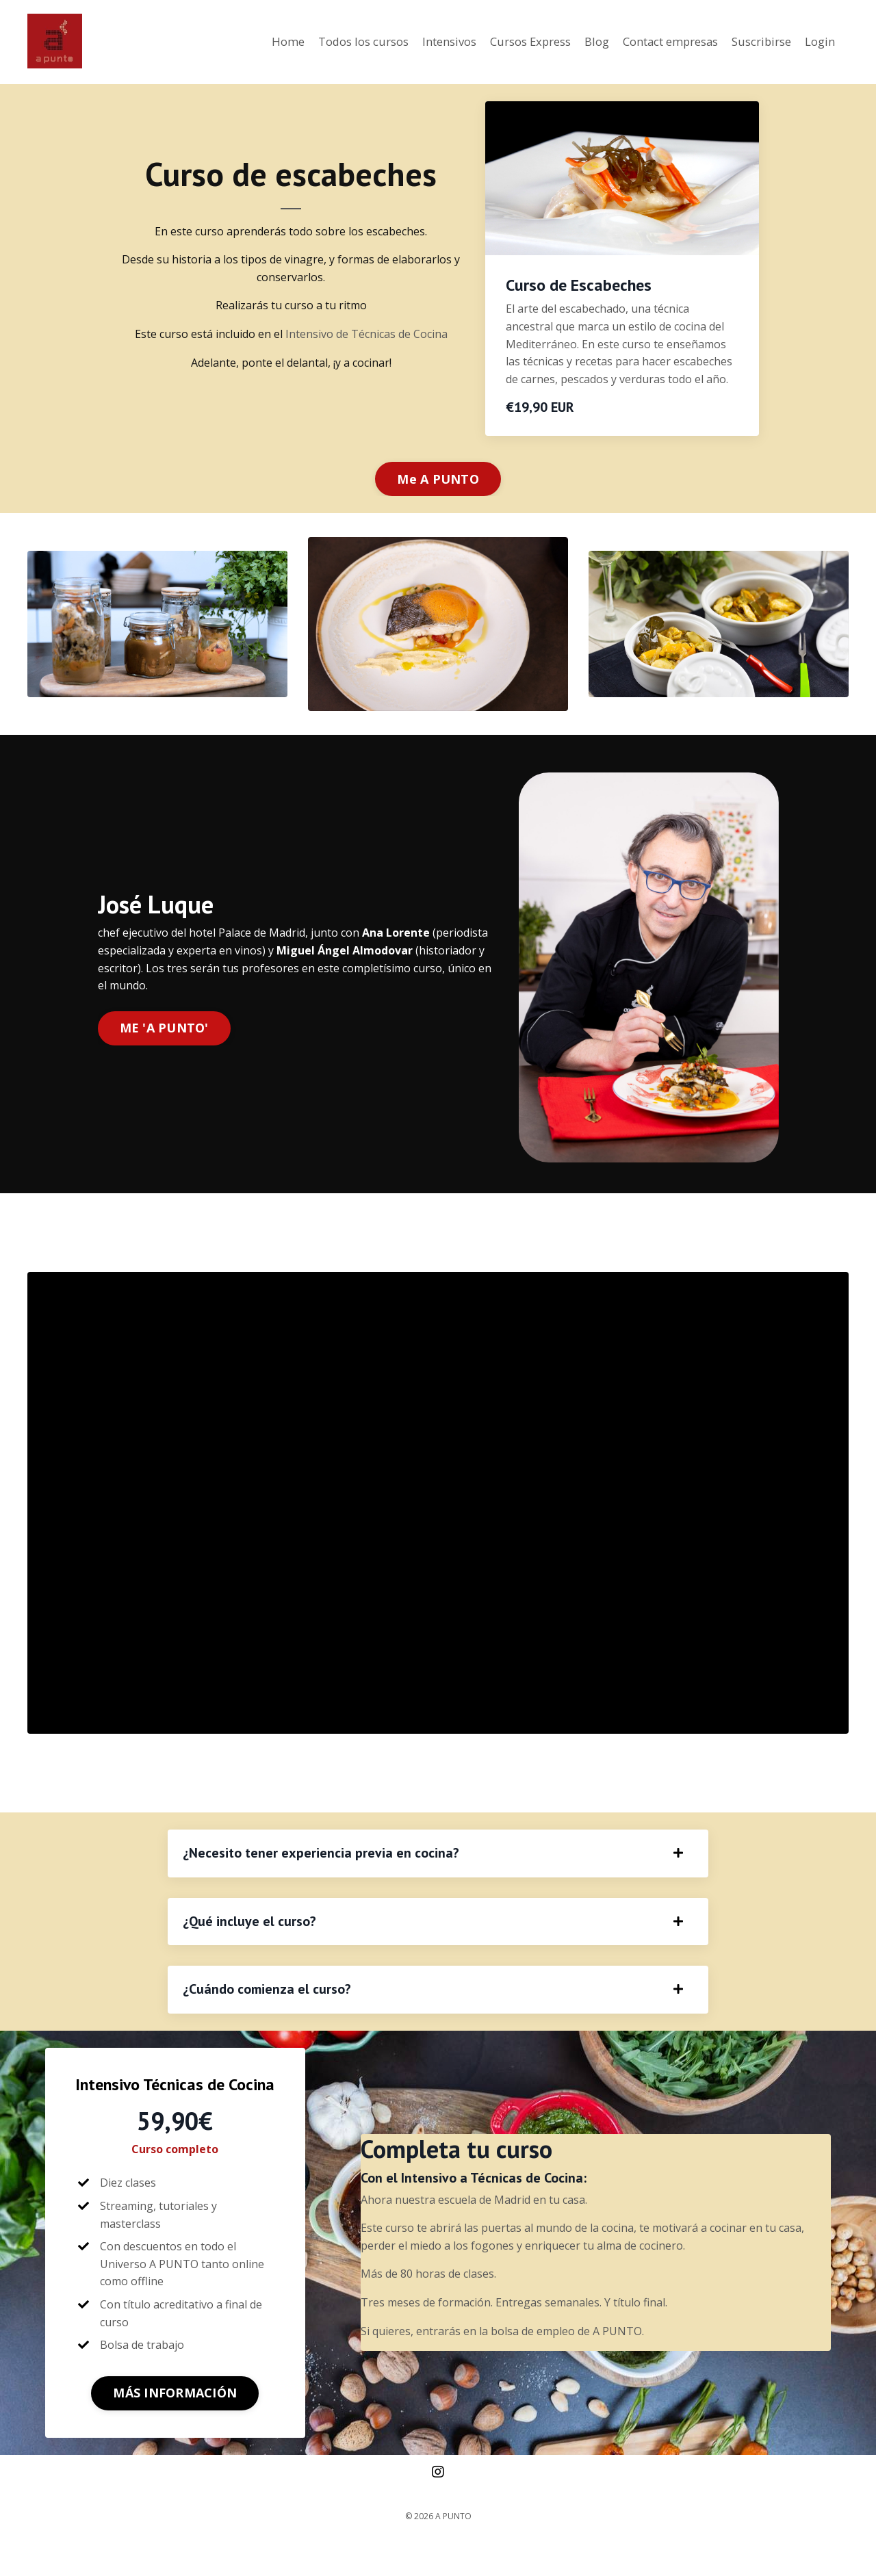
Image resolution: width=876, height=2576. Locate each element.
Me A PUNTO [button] (438, 478)
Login (818, 42)
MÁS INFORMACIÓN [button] (175, 2425)
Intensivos (413, 42)
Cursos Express (502, 42)
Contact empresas (655, 42)
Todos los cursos (320, 42)
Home (238, 42)
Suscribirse (755, 42)
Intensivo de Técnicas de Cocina (366, 333)
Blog (574, 42)
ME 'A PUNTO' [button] (164, 1027)
